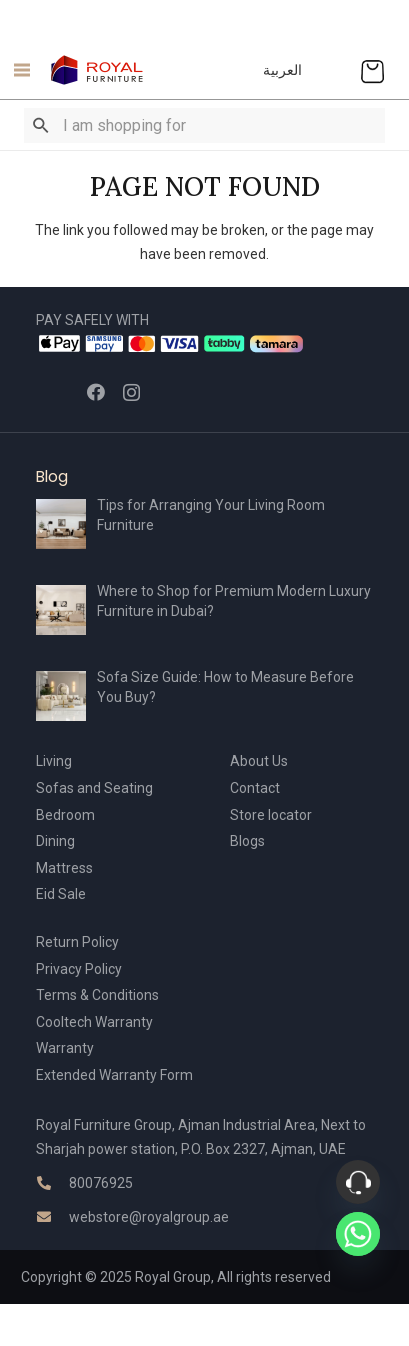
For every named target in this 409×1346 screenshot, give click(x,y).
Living (54, 761)
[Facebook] (96, 392)
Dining (55, 841)
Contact (255, 788)
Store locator (271, 815)
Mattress (64, 868)
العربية (282, 70)
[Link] (97, 70)
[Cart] (372, 70)
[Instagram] (131, 393)
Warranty (65, 1048)
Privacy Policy (79, 969)
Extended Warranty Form (114, 1075)
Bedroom (65, 815)
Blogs (247, 841)
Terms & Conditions (97, 995)
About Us (259, 761)
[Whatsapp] (358, 1234)
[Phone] (358, 1182)
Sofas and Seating (94, 788)
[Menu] (16, 70)
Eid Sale (61, 894)
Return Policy (77, 942)
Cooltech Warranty (94, 1022)
